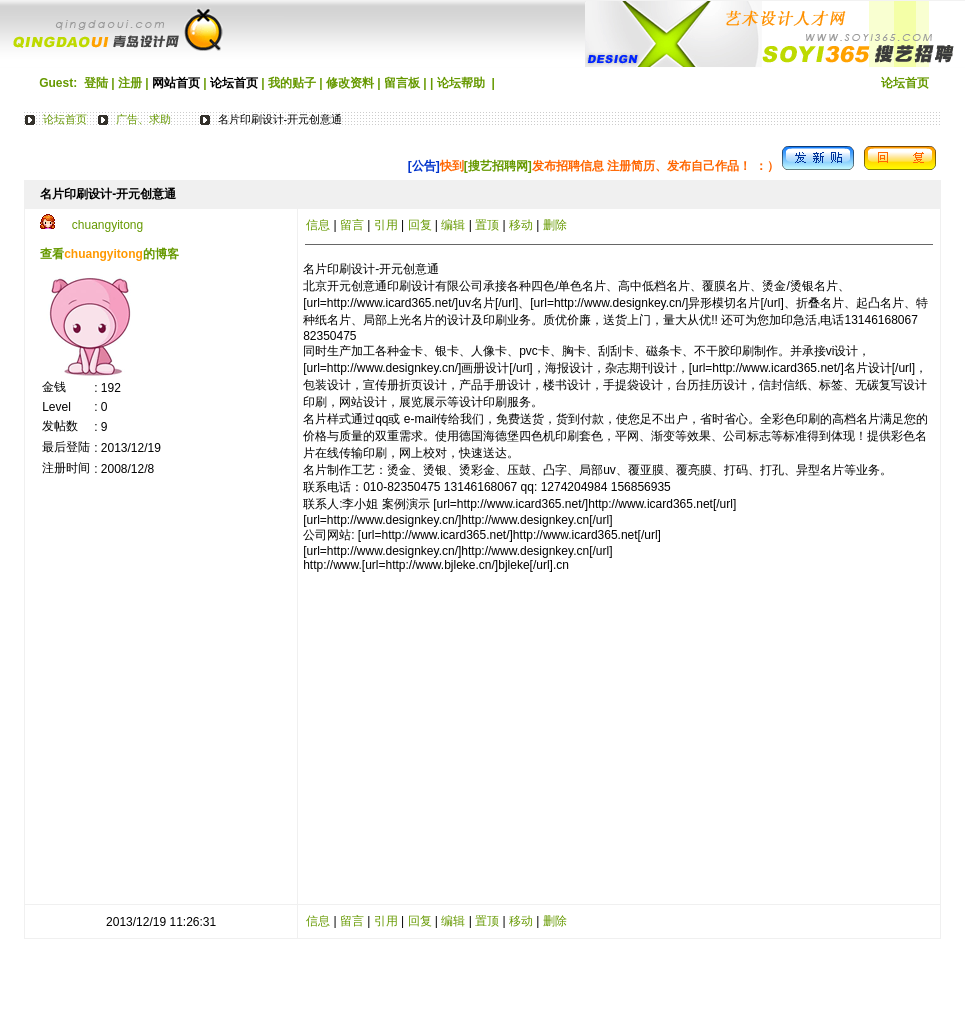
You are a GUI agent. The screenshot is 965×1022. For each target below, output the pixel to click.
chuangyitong (107, 225)
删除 (555, 225)
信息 (318, 225)
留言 (352, 225)
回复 (420, 225)
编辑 (453, 225)
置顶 (487, 225)
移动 (521, 225)
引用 (386, 225)
